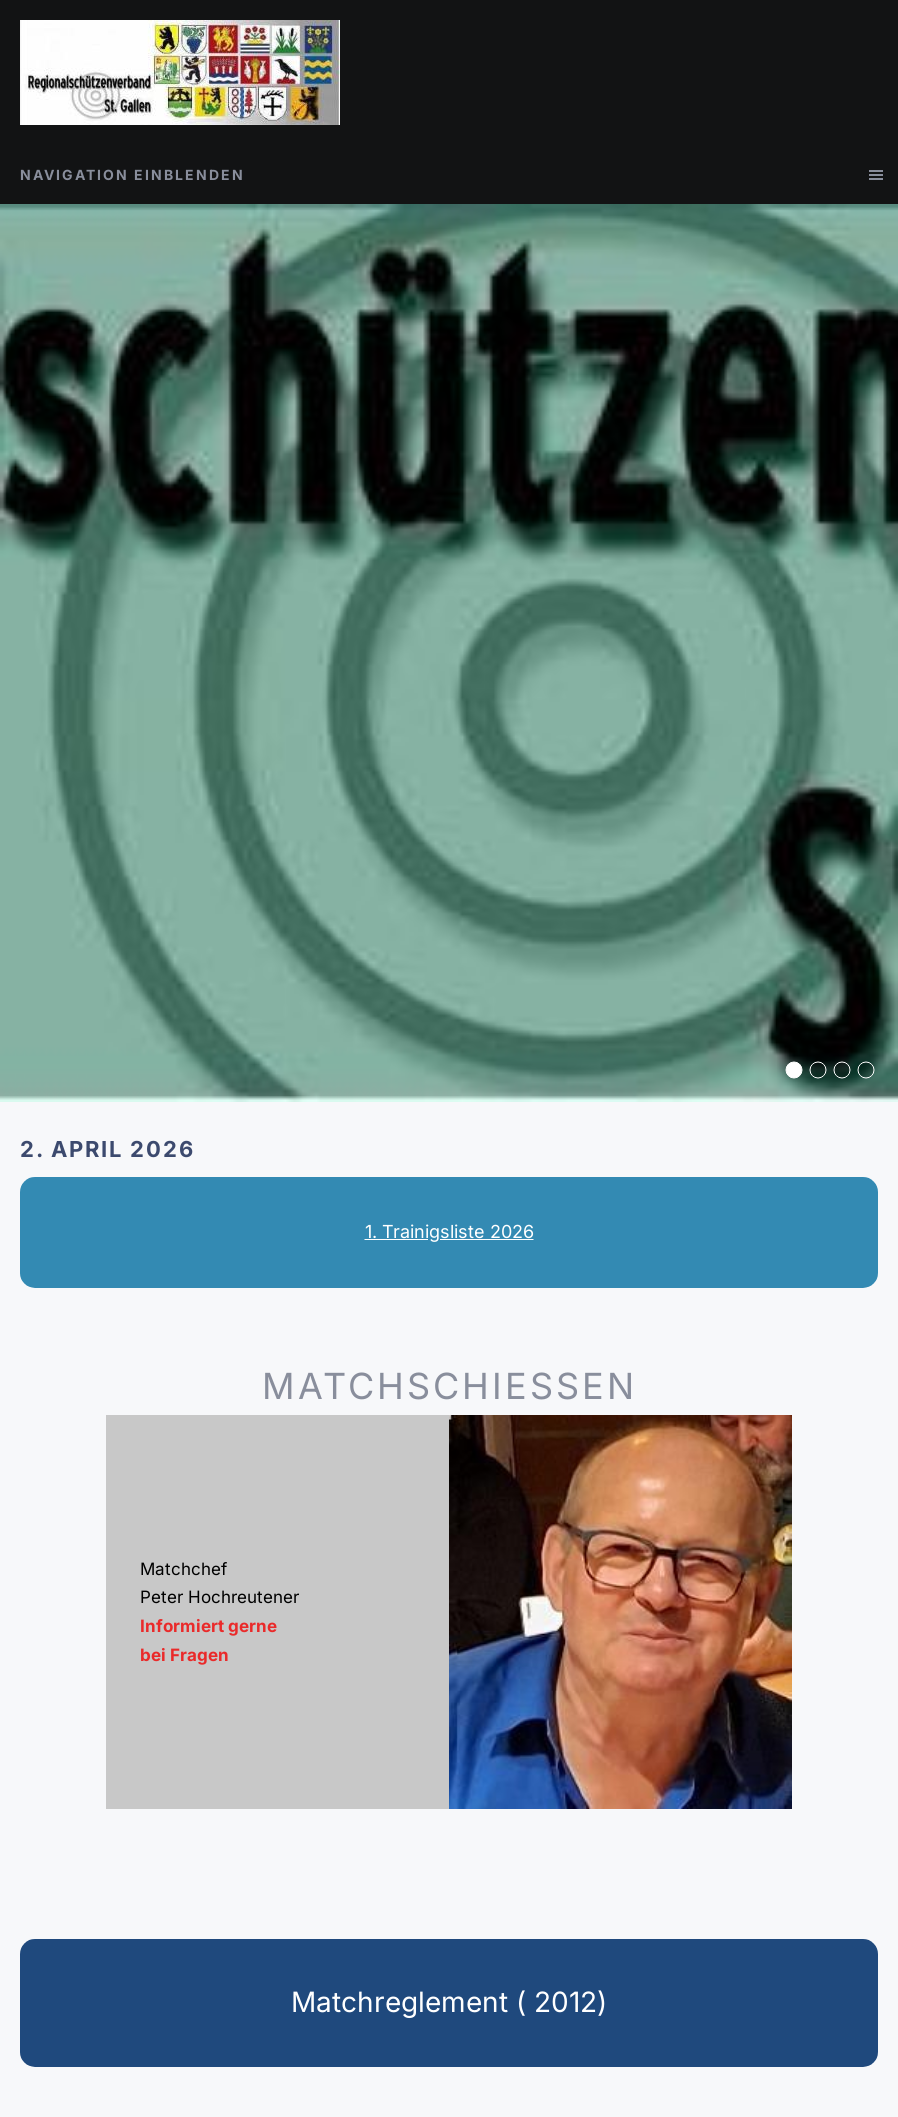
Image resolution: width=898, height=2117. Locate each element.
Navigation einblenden (132, 174)
